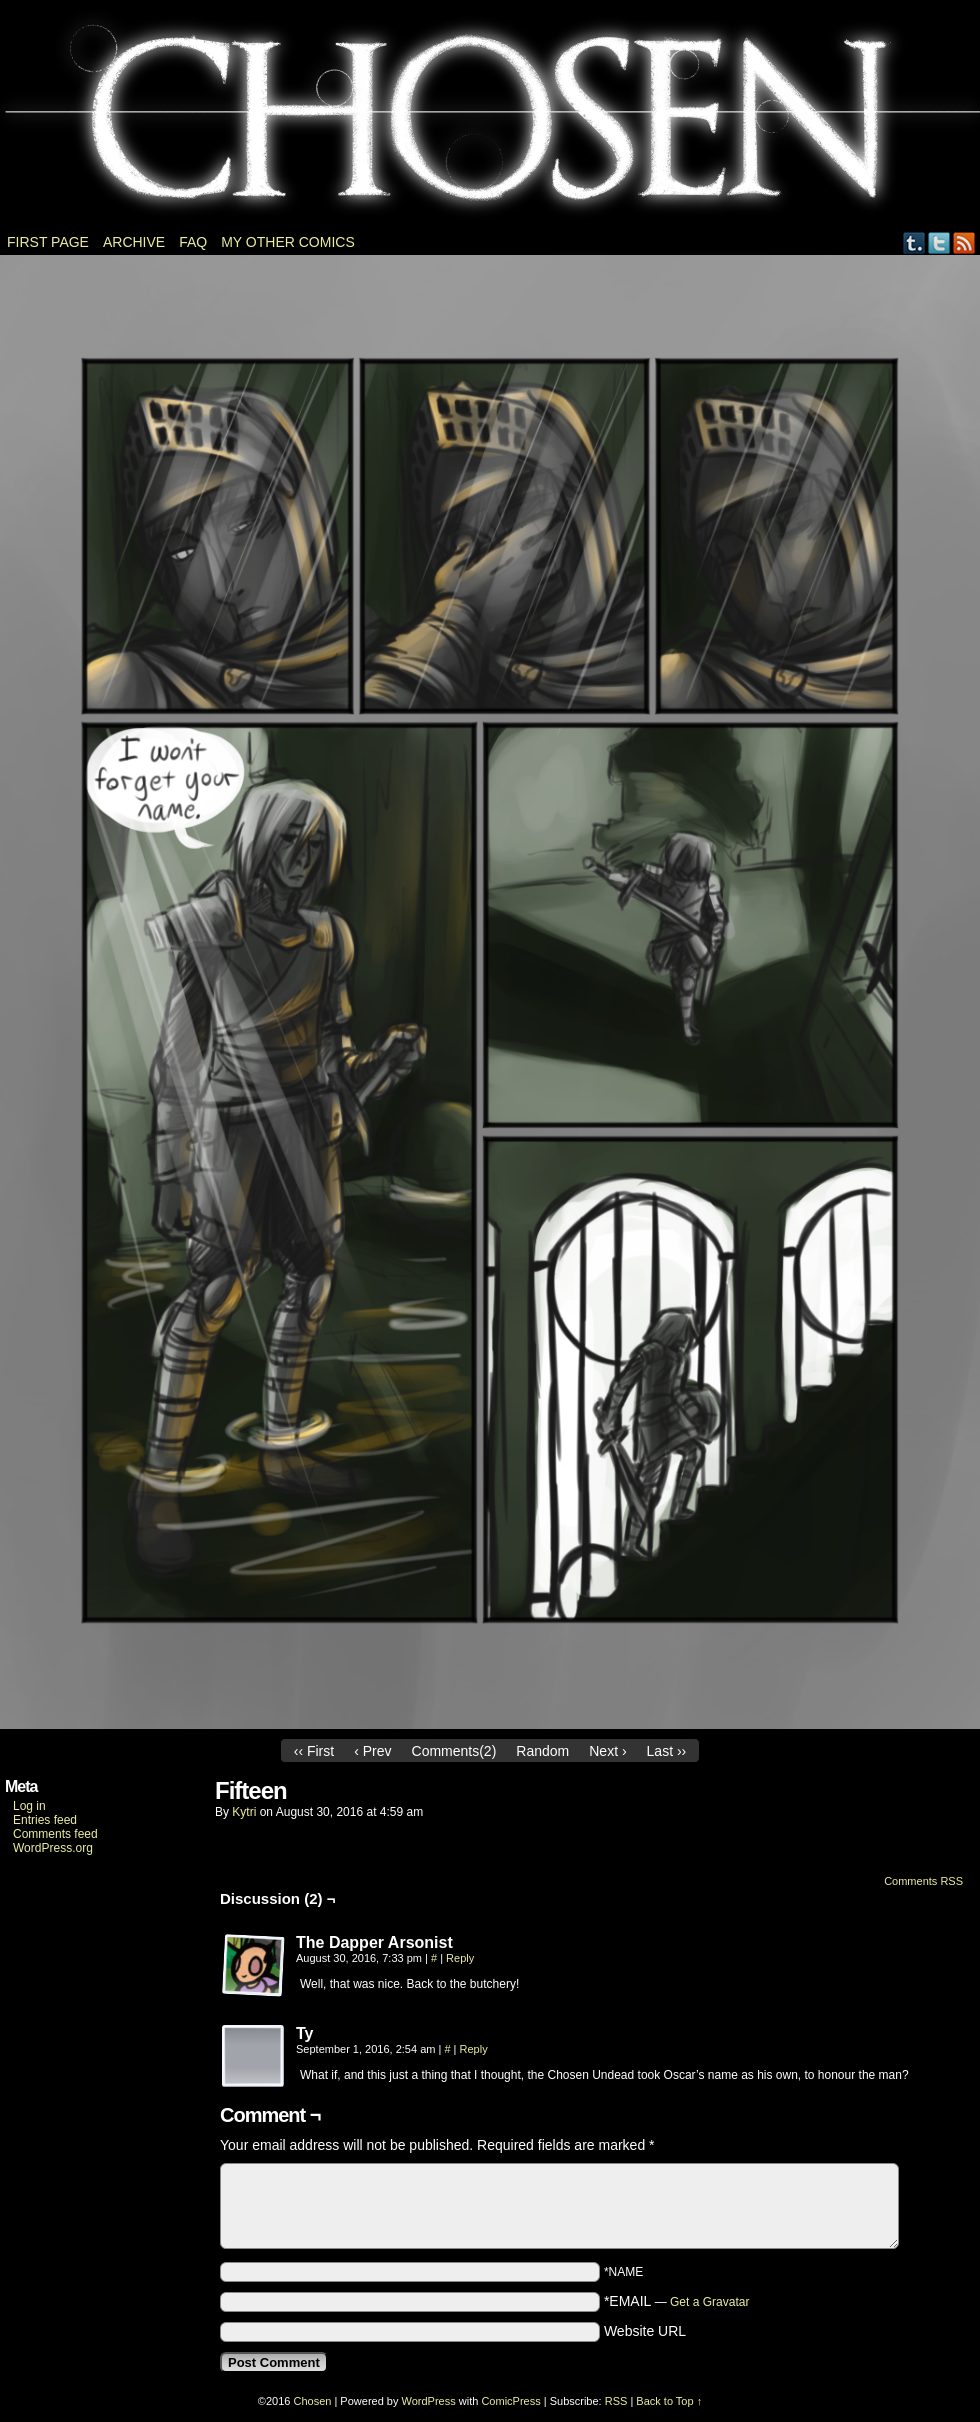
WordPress (429, 2401)
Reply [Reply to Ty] (474, 2049)
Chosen (490, 120)
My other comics (288, 242)
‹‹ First (314, 1751)
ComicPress (510, 2401)
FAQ (193, 242)
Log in (29, 1806)
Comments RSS (923, 1881)
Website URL (645, 2331)
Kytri (244, 1812)
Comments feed (55, 1834)
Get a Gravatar (709, 2302)
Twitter (939, 242)
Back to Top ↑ (669, 2401)
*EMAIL (677, 2301)
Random (542, 1751)
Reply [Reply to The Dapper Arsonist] (460, 1958)
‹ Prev (372, 1751)
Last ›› (667, 1751)
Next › (607, 1751)
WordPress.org (53, 1848)
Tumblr (914, 242)
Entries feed (45, 1820)
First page (48, 242)
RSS (964, 242)
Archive (134, 242)
